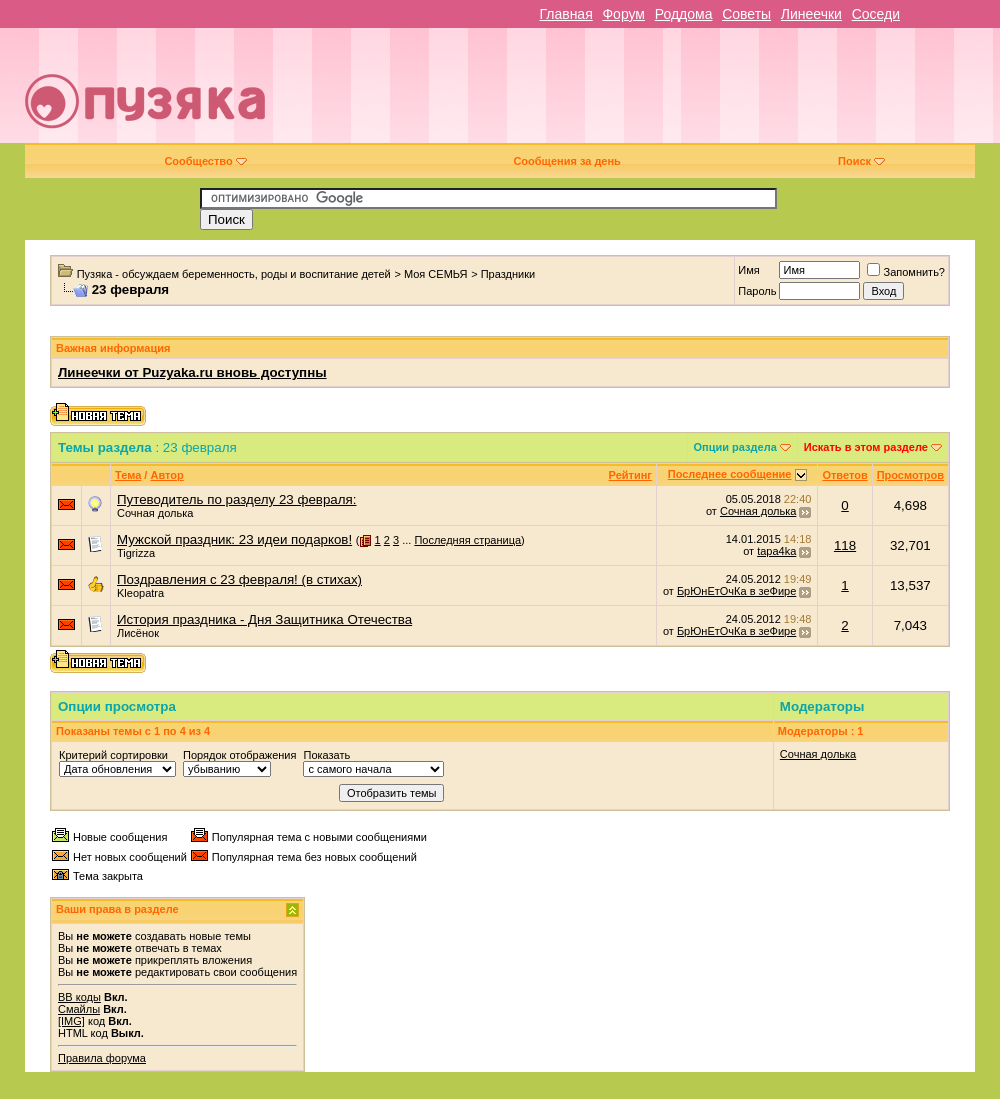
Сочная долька (155, 513)
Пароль (757, 291)
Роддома (684, 14)
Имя (748, 270)
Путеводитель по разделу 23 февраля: (236, 499)
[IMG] (71, 1021)
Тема (128, 475)
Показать (326, 755)
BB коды (79, 997)
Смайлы (79, 1009)
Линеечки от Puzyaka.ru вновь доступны (192, 372)
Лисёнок (138, 633)
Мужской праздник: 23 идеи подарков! (234, 539)
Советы (746, 14)
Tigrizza (136, 553)
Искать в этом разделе (866, 447)
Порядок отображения (239, 755)
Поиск (861, 161)
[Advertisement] (694, 93)
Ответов (844, 475)
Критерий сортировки (113, 755)
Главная (565, 14)
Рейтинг (630, 475)
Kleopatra (140, 593)
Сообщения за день (566, 161)
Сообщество (205, 161)
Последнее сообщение (730, 474)
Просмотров (910, 475)
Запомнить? (906, 272)
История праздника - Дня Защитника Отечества (264, 619)
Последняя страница (467, 540)
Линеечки (811, 14)
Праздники (508, 274)
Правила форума (102, 1058)
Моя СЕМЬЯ (436, 274)
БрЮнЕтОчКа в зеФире (736, 591)
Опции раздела (735, 447)
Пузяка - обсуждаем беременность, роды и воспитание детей (234, 274)
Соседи (876, 14)
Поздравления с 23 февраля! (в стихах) (239, 579)
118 (845, 545)
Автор (166, 475)
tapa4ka (776, 551)
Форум (623, 14)
